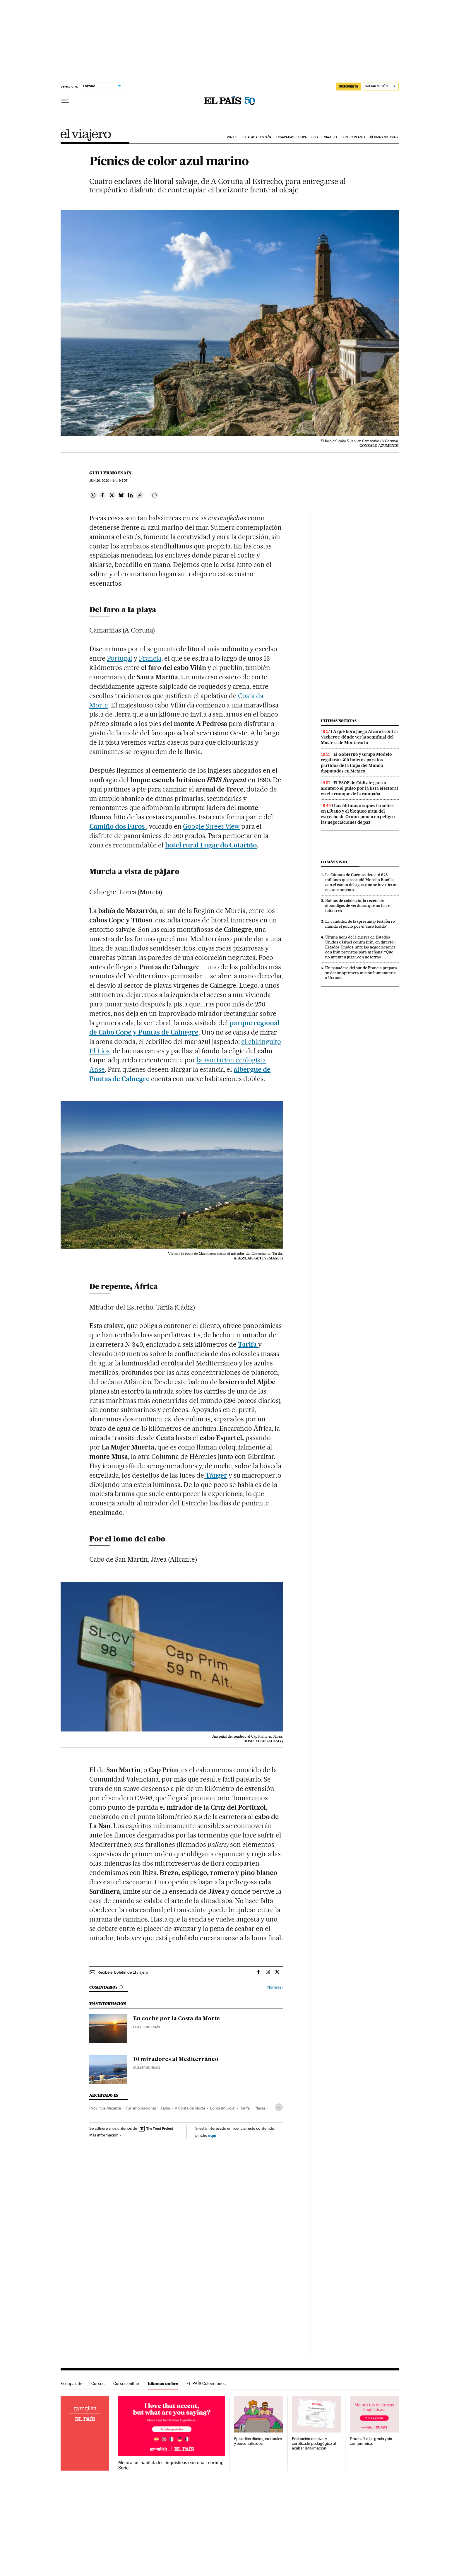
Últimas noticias (384, 137)
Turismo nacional (141, 2108)
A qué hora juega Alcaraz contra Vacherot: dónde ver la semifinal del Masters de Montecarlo (359, 737)
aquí (212, 2135)
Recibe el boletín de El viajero (122, 1972)
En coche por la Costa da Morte (176, 2018)
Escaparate (72, 2383)
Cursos (98, 2383)
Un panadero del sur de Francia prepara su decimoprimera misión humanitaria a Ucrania (361, 972)
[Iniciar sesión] (381, 86)
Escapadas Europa (291, 137)
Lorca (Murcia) (222, 2108)
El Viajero (86, 135)
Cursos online (126, 2383)
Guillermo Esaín (110, 473)
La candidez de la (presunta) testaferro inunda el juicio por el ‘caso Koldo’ (360, 924)
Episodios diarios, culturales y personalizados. (258, 2441)
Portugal (119, 658)
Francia (150, 658)
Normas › (275, 1987)
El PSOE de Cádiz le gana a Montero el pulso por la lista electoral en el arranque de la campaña (359, 788)
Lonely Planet (353, 137)
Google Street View (211, 826)
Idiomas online (163, 2383)
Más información (105, 2135)
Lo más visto (334, 862)
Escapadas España (257, 137)
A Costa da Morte (190, 2108)
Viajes (232, 137)
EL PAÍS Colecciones (206, 2383)
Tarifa (245, 2108)
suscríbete (348, 86)
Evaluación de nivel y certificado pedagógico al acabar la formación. (314, 2443)
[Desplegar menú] (65, 101)
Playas (260, 2108)
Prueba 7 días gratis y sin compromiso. (371, 2441)
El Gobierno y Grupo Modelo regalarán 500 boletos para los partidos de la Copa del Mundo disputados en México (356, 763)
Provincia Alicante (105, 2108)
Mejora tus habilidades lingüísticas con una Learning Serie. (170, 2465)
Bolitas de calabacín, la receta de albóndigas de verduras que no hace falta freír (357, 905)
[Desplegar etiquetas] (279, 2107)
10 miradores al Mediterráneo (175, 2059)
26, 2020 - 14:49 (108, 481)
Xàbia (165, 2108)
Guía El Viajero (324, 137)
